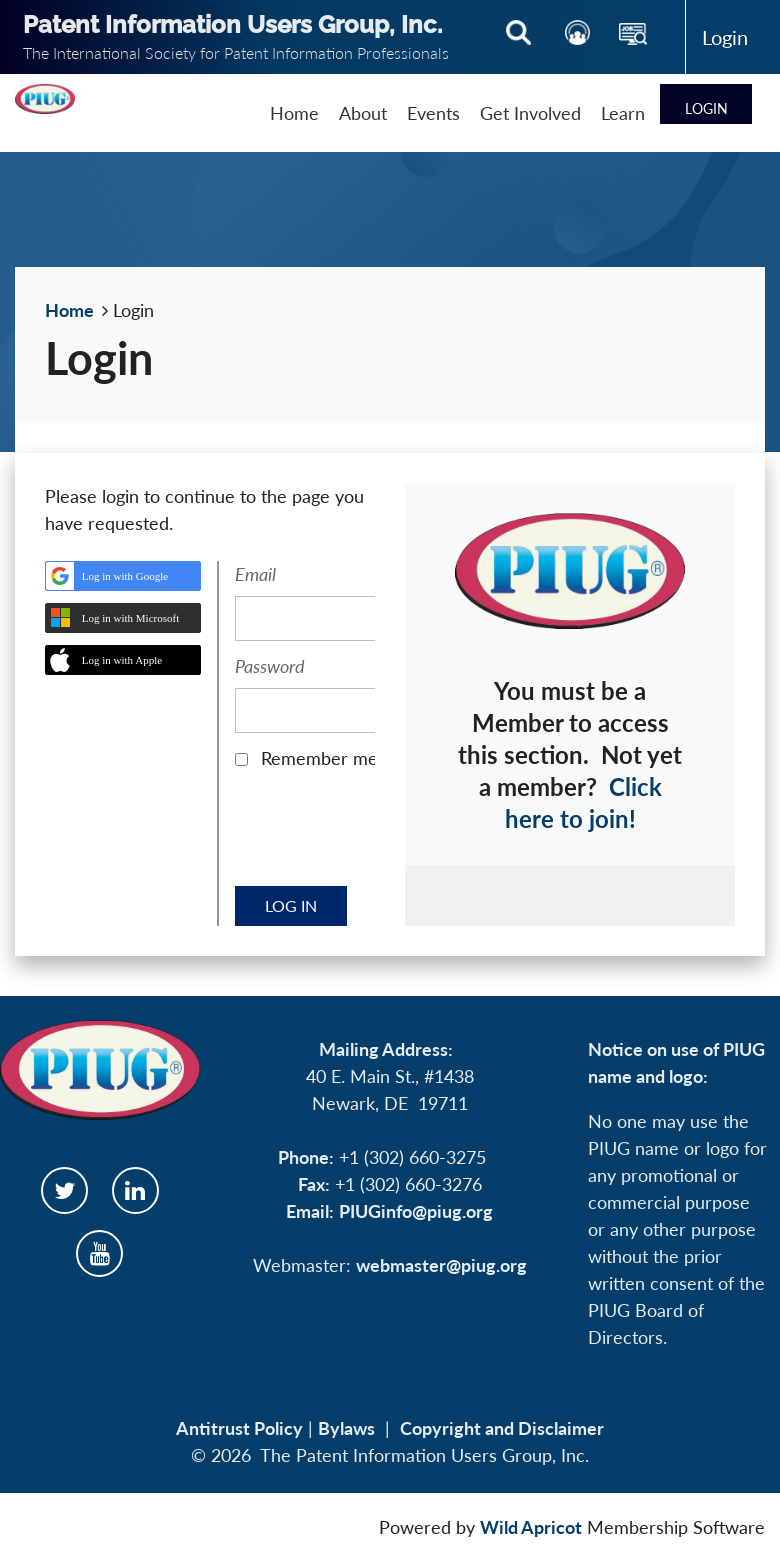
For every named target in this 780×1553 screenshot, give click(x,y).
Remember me (319, 758)
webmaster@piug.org (441, 1265)
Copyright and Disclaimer (502, 1428)
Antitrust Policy (239, 1428)
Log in (725, 37)
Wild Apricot (531, 1527)
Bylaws (346, 1428)
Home (69, 310)
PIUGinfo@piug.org (416, 1211)
